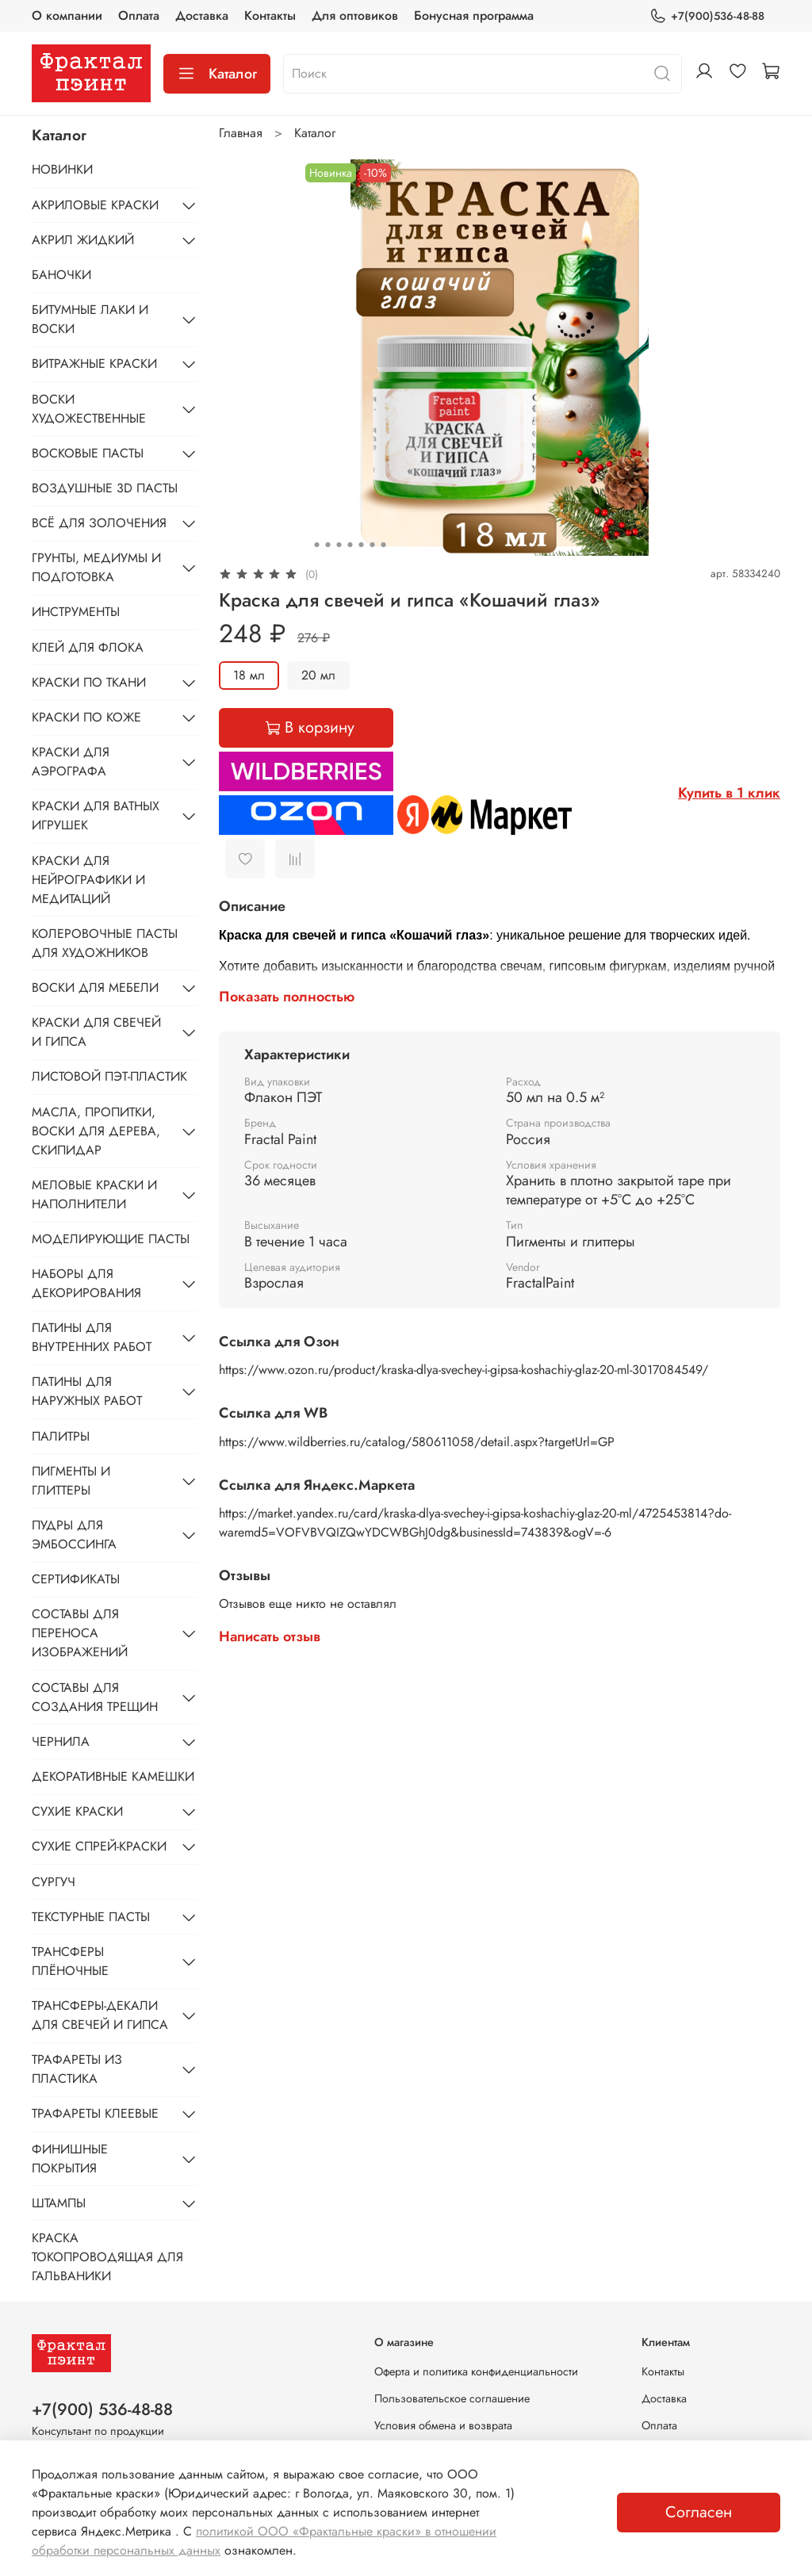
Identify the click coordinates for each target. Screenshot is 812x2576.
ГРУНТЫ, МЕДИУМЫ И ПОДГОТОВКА (96, 567)
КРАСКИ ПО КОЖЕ (86, 717)
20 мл (318, 675)
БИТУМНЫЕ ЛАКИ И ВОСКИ (90, 319)
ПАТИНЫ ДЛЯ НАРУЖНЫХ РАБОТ (87, 1391)
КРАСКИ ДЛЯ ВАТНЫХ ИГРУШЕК (95, 815)
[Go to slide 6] (372, 544)
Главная (240, 133)
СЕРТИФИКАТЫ (76, 1579)
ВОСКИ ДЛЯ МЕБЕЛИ (95, 987)
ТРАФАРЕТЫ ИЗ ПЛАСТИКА (77, 2069)
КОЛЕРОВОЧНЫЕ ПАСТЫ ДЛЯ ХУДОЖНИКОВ (105, 943)
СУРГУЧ (53, 1882)
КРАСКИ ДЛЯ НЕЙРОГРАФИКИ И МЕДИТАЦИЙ (88, 880)
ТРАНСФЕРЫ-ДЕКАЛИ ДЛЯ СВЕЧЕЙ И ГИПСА (100, 2015)
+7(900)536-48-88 (706, 16)
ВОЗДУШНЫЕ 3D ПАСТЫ (105, 488)
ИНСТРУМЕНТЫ (76, 612)
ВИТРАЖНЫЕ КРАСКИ (94, 363)
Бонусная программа (474, 15)
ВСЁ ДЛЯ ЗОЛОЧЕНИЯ (99, 523)
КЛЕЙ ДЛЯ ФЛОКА (88, 647)
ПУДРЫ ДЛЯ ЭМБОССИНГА (74, 1534)
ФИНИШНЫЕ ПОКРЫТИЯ (70, 2158)
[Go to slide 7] (383, 544)
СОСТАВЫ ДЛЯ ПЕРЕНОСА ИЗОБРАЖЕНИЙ (80, 1633)
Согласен (698, 2512)
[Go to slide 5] (360, 544)
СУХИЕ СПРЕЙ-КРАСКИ (99, 1846)
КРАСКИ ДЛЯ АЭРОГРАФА (70, 761)
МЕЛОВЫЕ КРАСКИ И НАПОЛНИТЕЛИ (94, 1194)
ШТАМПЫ (59, 2203)
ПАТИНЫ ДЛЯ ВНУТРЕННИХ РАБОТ (91, 1337)
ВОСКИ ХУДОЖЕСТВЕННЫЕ (89, 408)
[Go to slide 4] (349, 544)
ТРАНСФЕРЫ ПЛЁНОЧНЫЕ (70, 1961)
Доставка (201, 15)
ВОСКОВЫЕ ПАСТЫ (88, 453)
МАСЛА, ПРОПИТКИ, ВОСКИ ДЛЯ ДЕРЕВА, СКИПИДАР (96, 1131)
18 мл (249, 675)
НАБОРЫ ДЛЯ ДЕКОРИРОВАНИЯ (86, 1283)
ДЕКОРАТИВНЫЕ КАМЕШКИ (113, 1776)
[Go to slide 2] (327, 544)
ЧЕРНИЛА (61, 1741)
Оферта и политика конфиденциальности (476, 2371)
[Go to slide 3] (338, 544)
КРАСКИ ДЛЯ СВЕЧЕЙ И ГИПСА (96, 1032)
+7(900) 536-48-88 (102, 2409)
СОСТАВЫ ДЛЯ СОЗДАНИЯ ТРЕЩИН (95, 1697)
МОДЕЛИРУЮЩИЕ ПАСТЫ (111, 1239)
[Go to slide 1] (316, 544)
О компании (67, 15)
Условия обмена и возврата (443, 2425)
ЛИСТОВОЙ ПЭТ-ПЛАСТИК (109, 1076)
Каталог (217, 73)
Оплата (138, 15)
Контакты (270, 15)
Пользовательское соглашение (452, 2398)
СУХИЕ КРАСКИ (77, 1811)
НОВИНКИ (62, 169)
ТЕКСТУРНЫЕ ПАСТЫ (91, 1917)
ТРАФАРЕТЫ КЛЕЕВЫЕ (95, 2113)
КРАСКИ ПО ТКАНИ (89, 682)
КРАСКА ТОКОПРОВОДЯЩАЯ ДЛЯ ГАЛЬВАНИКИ (107, 2257)
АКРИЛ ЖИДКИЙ (83, 240)
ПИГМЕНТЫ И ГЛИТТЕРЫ (71, 1480)
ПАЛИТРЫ (61, 1436)
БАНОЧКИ (61, 275)
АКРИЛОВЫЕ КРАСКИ (95, 205)
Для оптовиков (355, 15)
